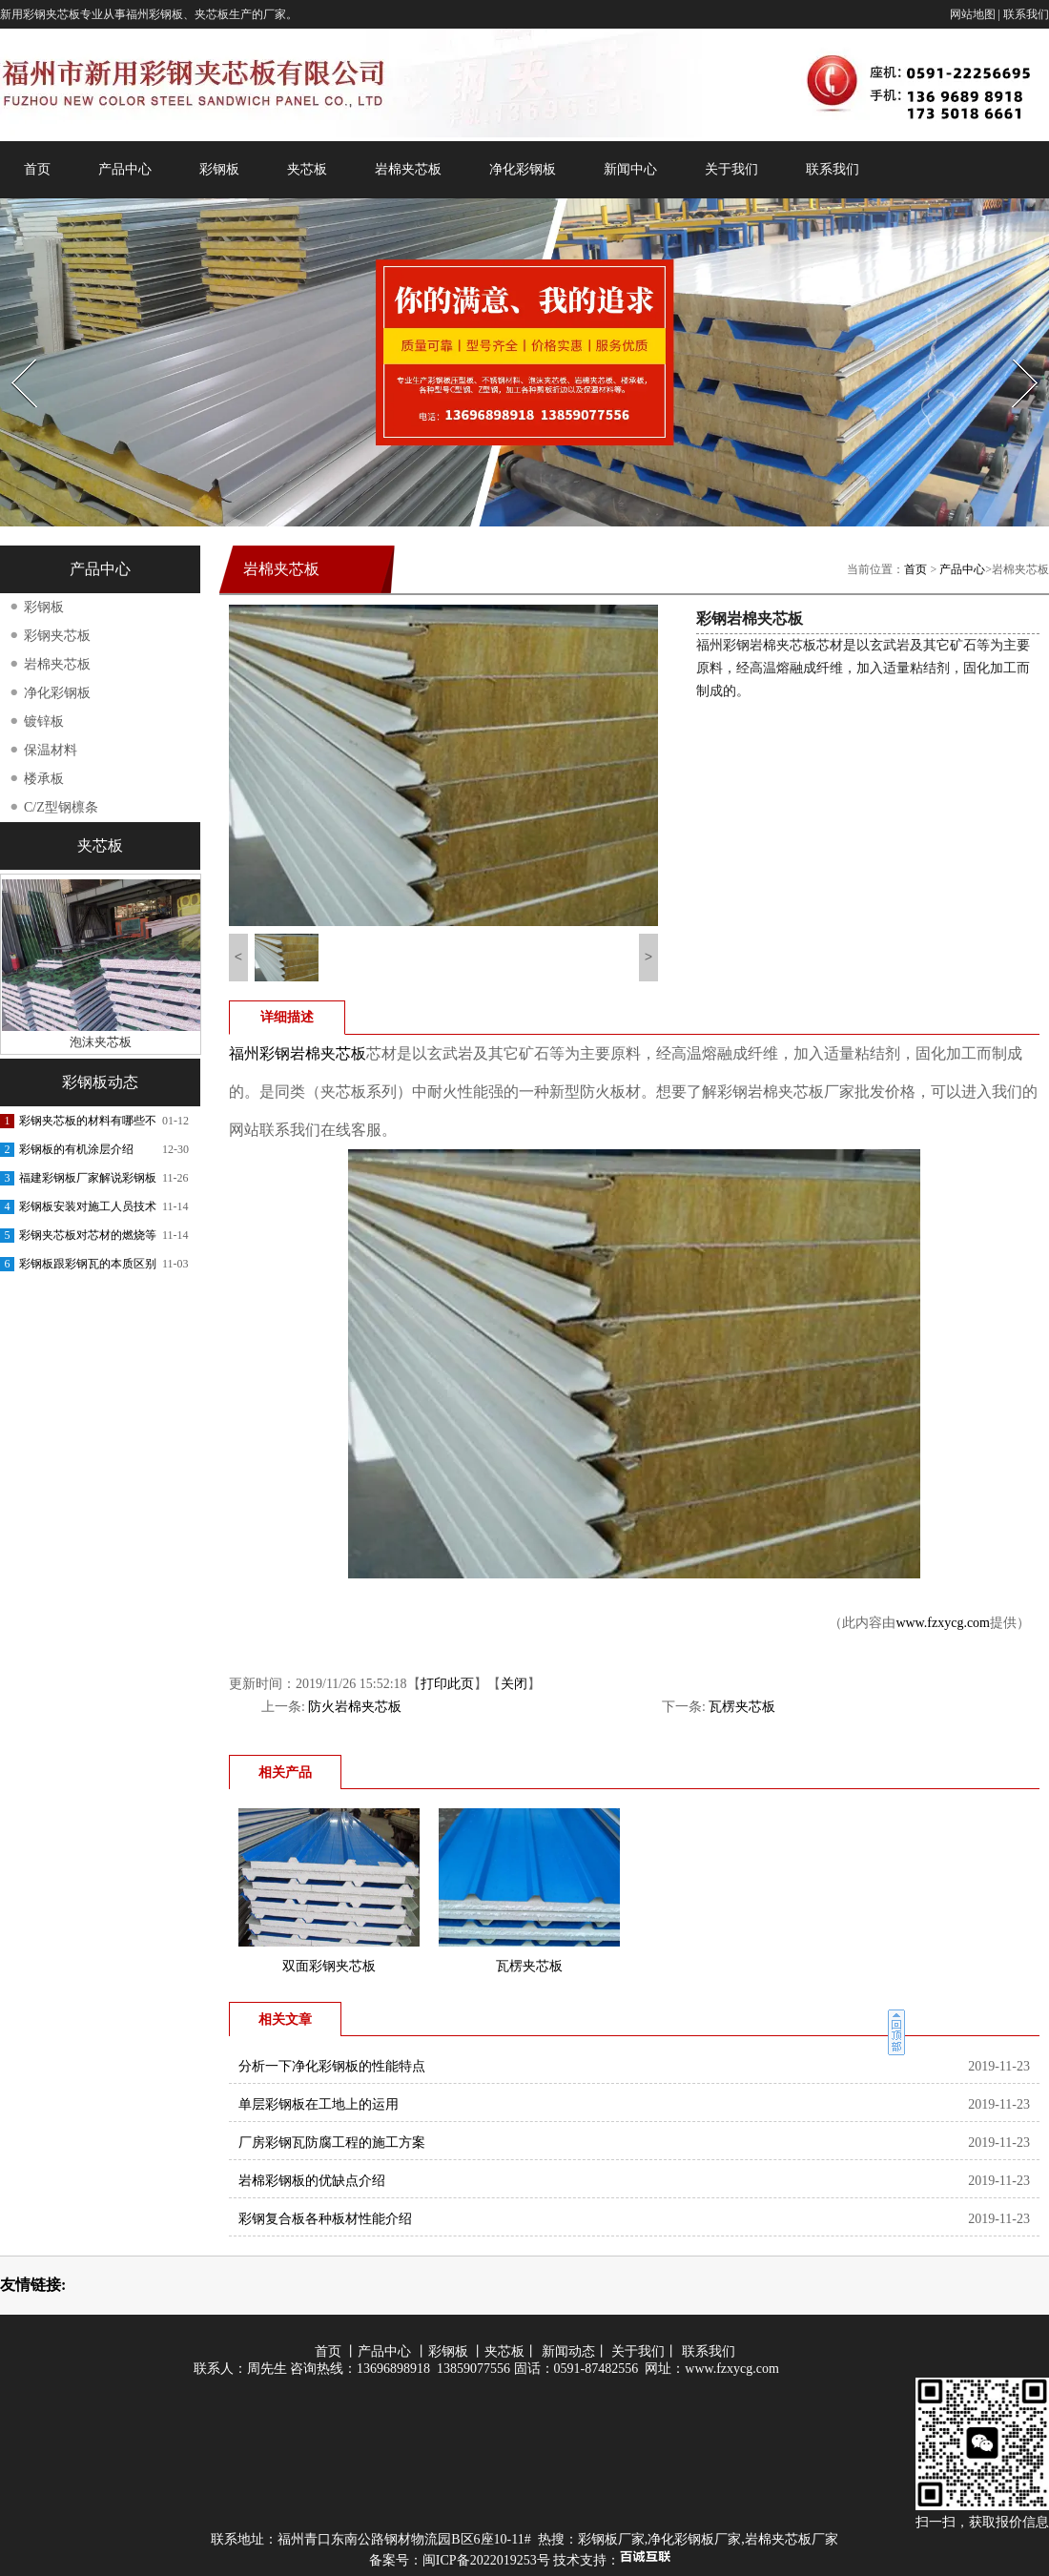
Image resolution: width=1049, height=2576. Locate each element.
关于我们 (731, 169)
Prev (12, 353)
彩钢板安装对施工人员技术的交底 (87, 1210)
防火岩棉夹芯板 (354, 1707)
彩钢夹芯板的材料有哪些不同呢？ (87, 1124)
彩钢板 (219, 169)
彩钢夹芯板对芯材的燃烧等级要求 (87, 1238)
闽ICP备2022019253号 (486, 2560)
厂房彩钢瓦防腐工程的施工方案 (331, 2142)
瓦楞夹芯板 (742, 1707)
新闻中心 (630, 169)
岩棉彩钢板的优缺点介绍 (311, 2181)
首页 (37, 169)
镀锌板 (44, 721)
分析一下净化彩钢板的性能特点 (331, 2066)
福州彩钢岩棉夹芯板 (297, 1053)
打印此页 (447, 1684)
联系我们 (1026, 14)
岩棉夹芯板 (408, 169)
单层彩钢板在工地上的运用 (318, 2104)
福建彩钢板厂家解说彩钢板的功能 (87, 1181)
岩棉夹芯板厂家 (791, 2539)
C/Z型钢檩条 (61, 807)
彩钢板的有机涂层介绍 (76, 1149)
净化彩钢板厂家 (694, 2539)
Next (1014, 353)
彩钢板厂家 (611, 2539)
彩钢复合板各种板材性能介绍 (325, 2219)
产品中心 (125, 169)
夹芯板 (307, 169)
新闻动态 (568, 2351)
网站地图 (973, 14)
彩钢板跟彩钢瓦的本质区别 (87, 1263)
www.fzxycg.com (942, 1623)
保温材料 (50, 750)
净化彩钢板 (522, 169)
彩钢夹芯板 (57, 636)
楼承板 (44, 779)
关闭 (514, 1684)
